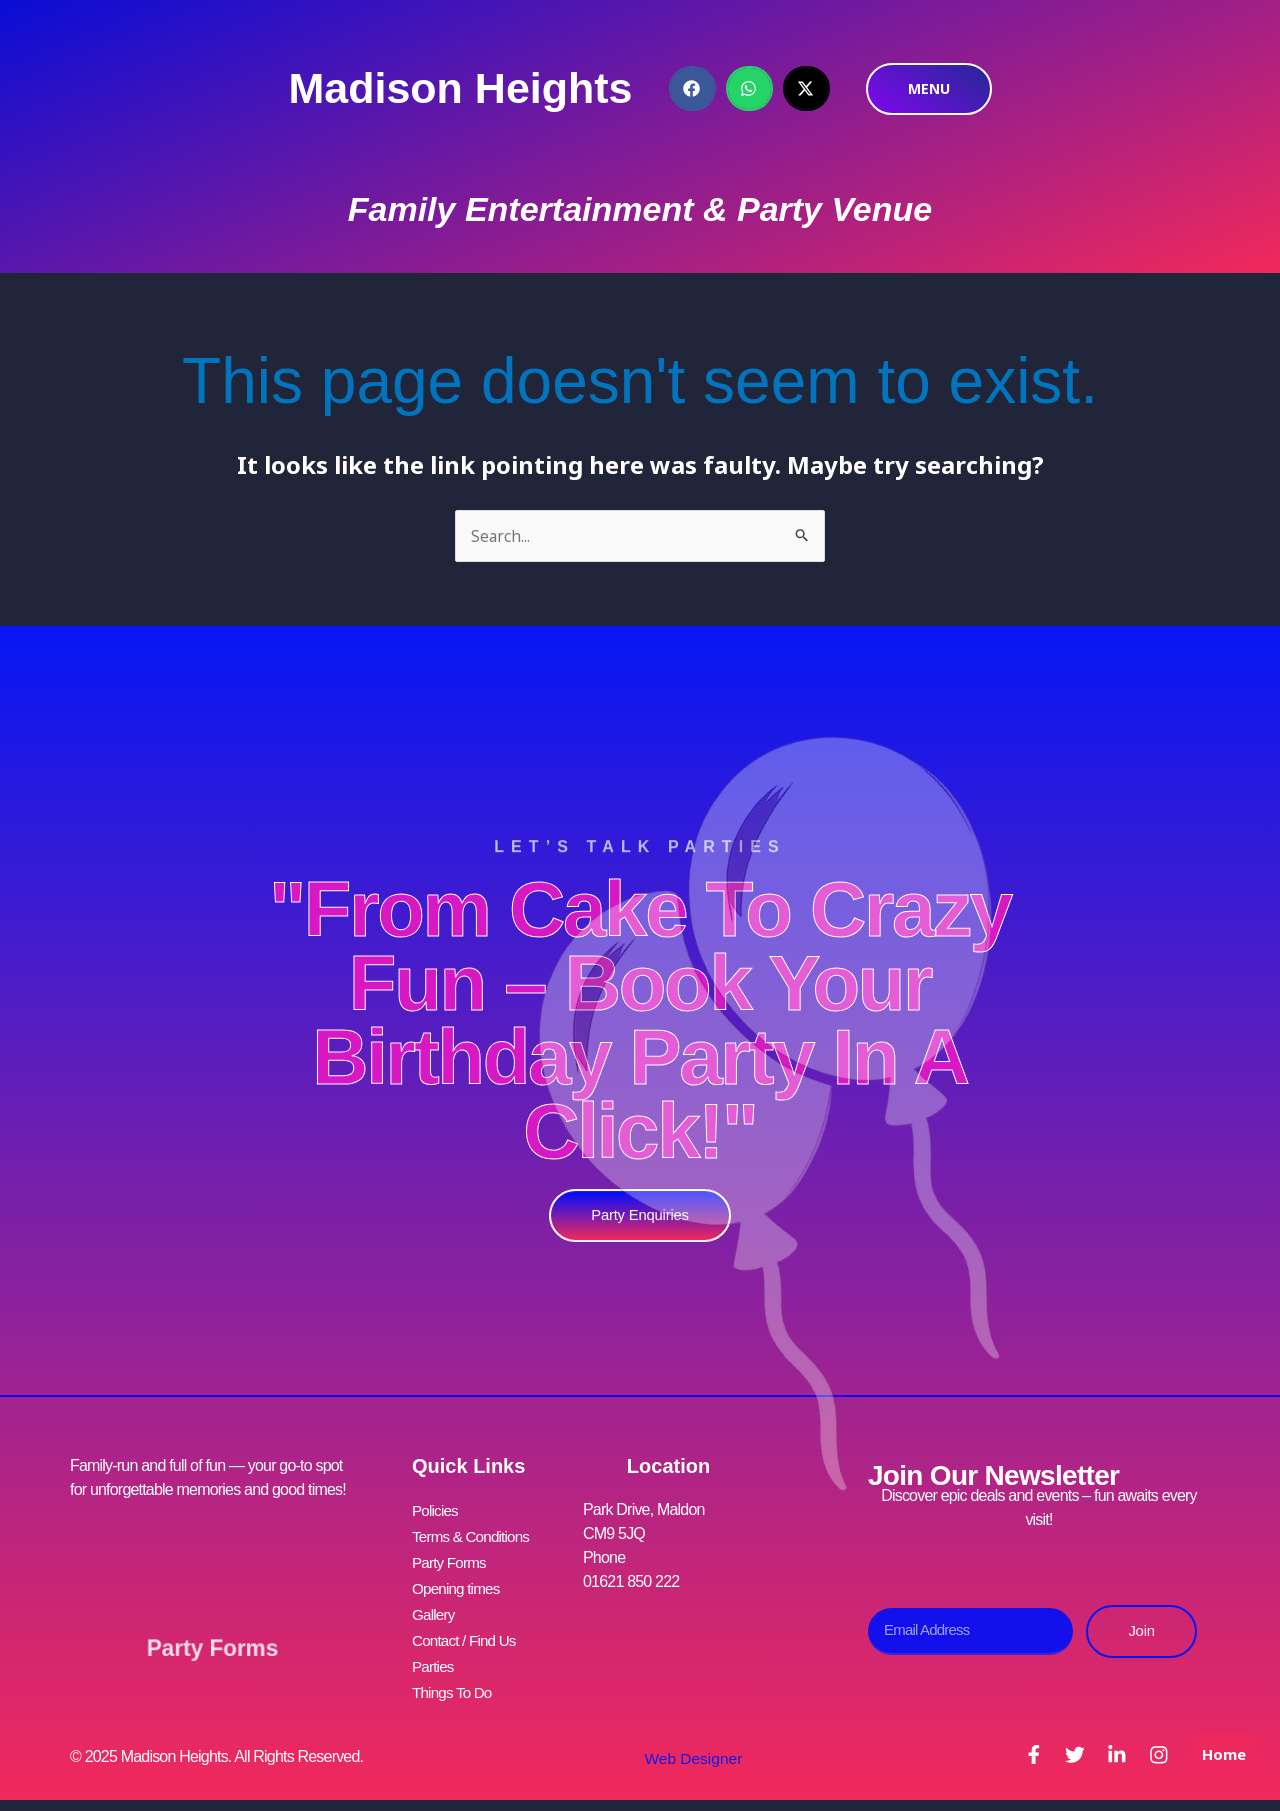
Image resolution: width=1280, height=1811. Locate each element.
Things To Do (454, 1679)
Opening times (458, 1583)
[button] (692, 88)
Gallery (434, 1607)
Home (1220, 1767)
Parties (434, 1655)
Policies (436, 1511)
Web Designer (687, 1744)
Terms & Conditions (474, 1535)
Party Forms (212, 1638)
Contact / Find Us (467, 1631)
